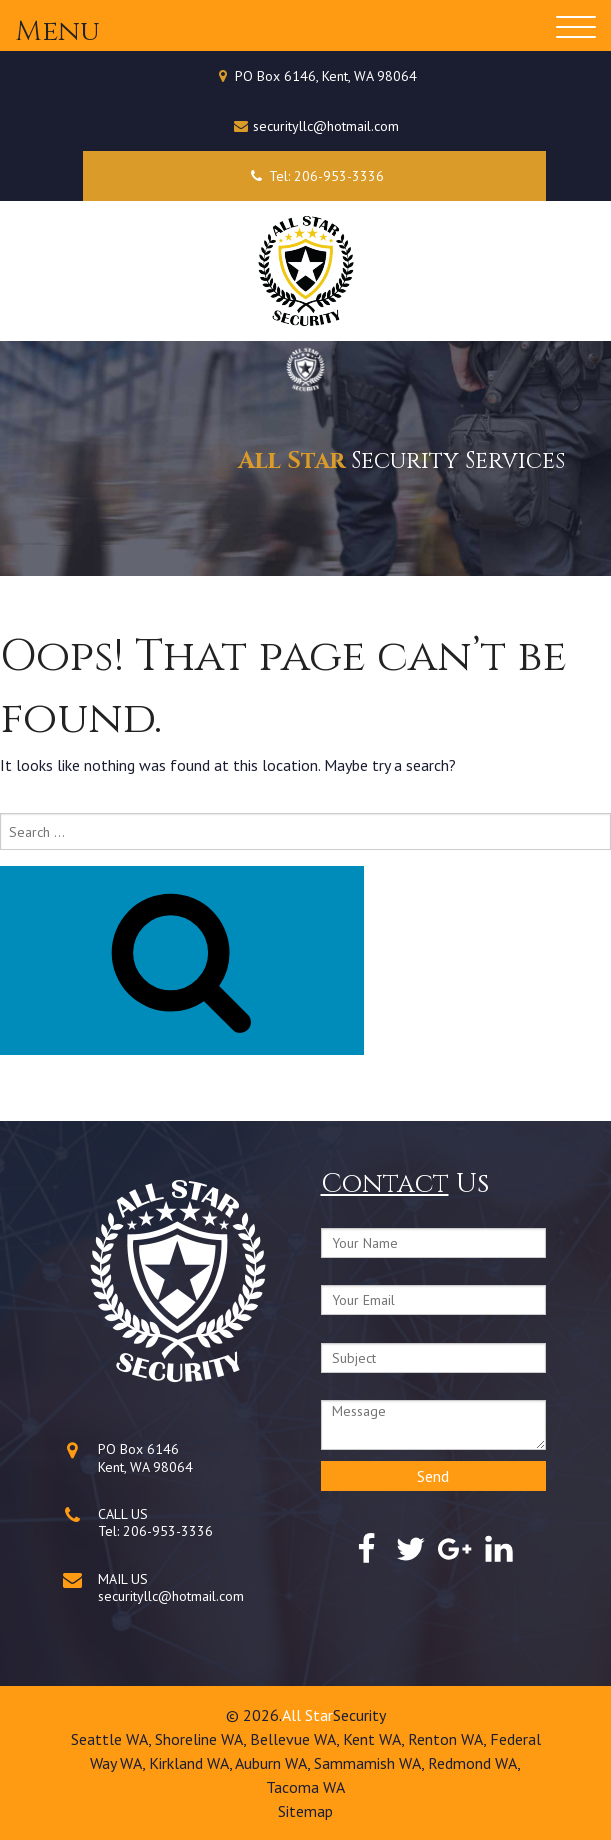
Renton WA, (449, 1739)
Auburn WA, (274, 1763)
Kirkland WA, (192, 1763)
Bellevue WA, (296, 1739)
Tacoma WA (305, 1787)
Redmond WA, (474, 1763)
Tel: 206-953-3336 (314, 176)
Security (359, 1715)
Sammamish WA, (371, 1763)
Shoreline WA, (202, 1739)
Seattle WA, (113, 1739)
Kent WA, (375, 1739)
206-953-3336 (168, 1531)
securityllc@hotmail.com (326, 126)
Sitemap (305, 1811)
